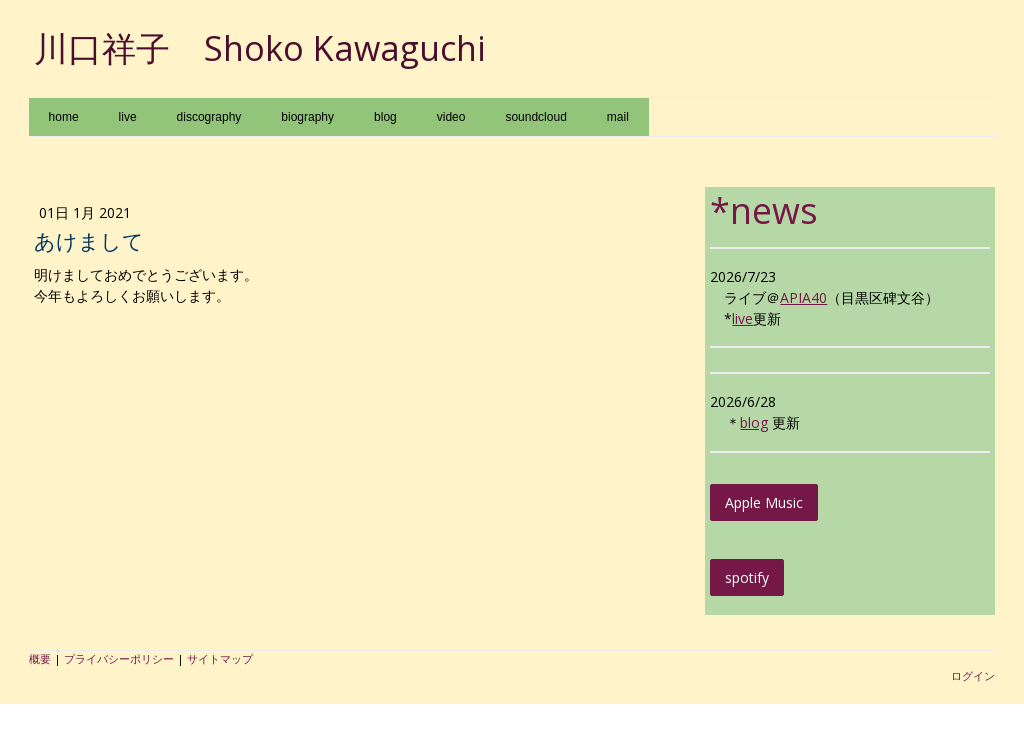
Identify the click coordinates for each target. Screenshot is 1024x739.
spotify (747, 577)
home (64, 117)
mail (618, 117)
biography (307, 117)
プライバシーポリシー (119, 658)
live (128, 117)
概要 (40, 658)
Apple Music (764, 502)
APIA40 (803, 297)
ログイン (973, 675)
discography (209, 117)
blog (385, 117)
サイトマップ (220, 658)
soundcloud (535, 117)
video (451, 117)
